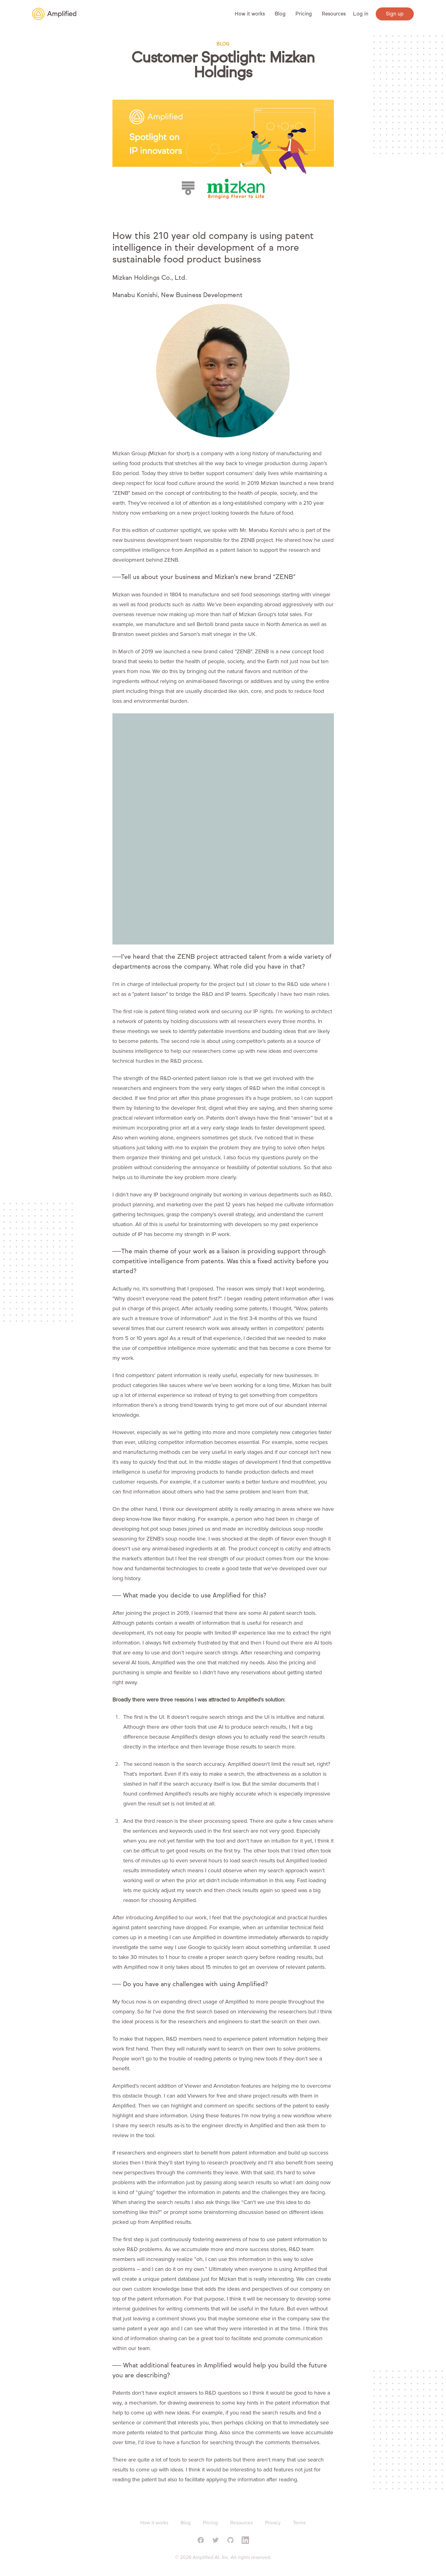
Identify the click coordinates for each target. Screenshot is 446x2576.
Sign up (395, 14)
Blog (280, 14)
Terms (299, 2523)
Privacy (273, 2523)
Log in (360, 14)
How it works (250, 14)
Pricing (303, 14)
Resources (334, 14)
